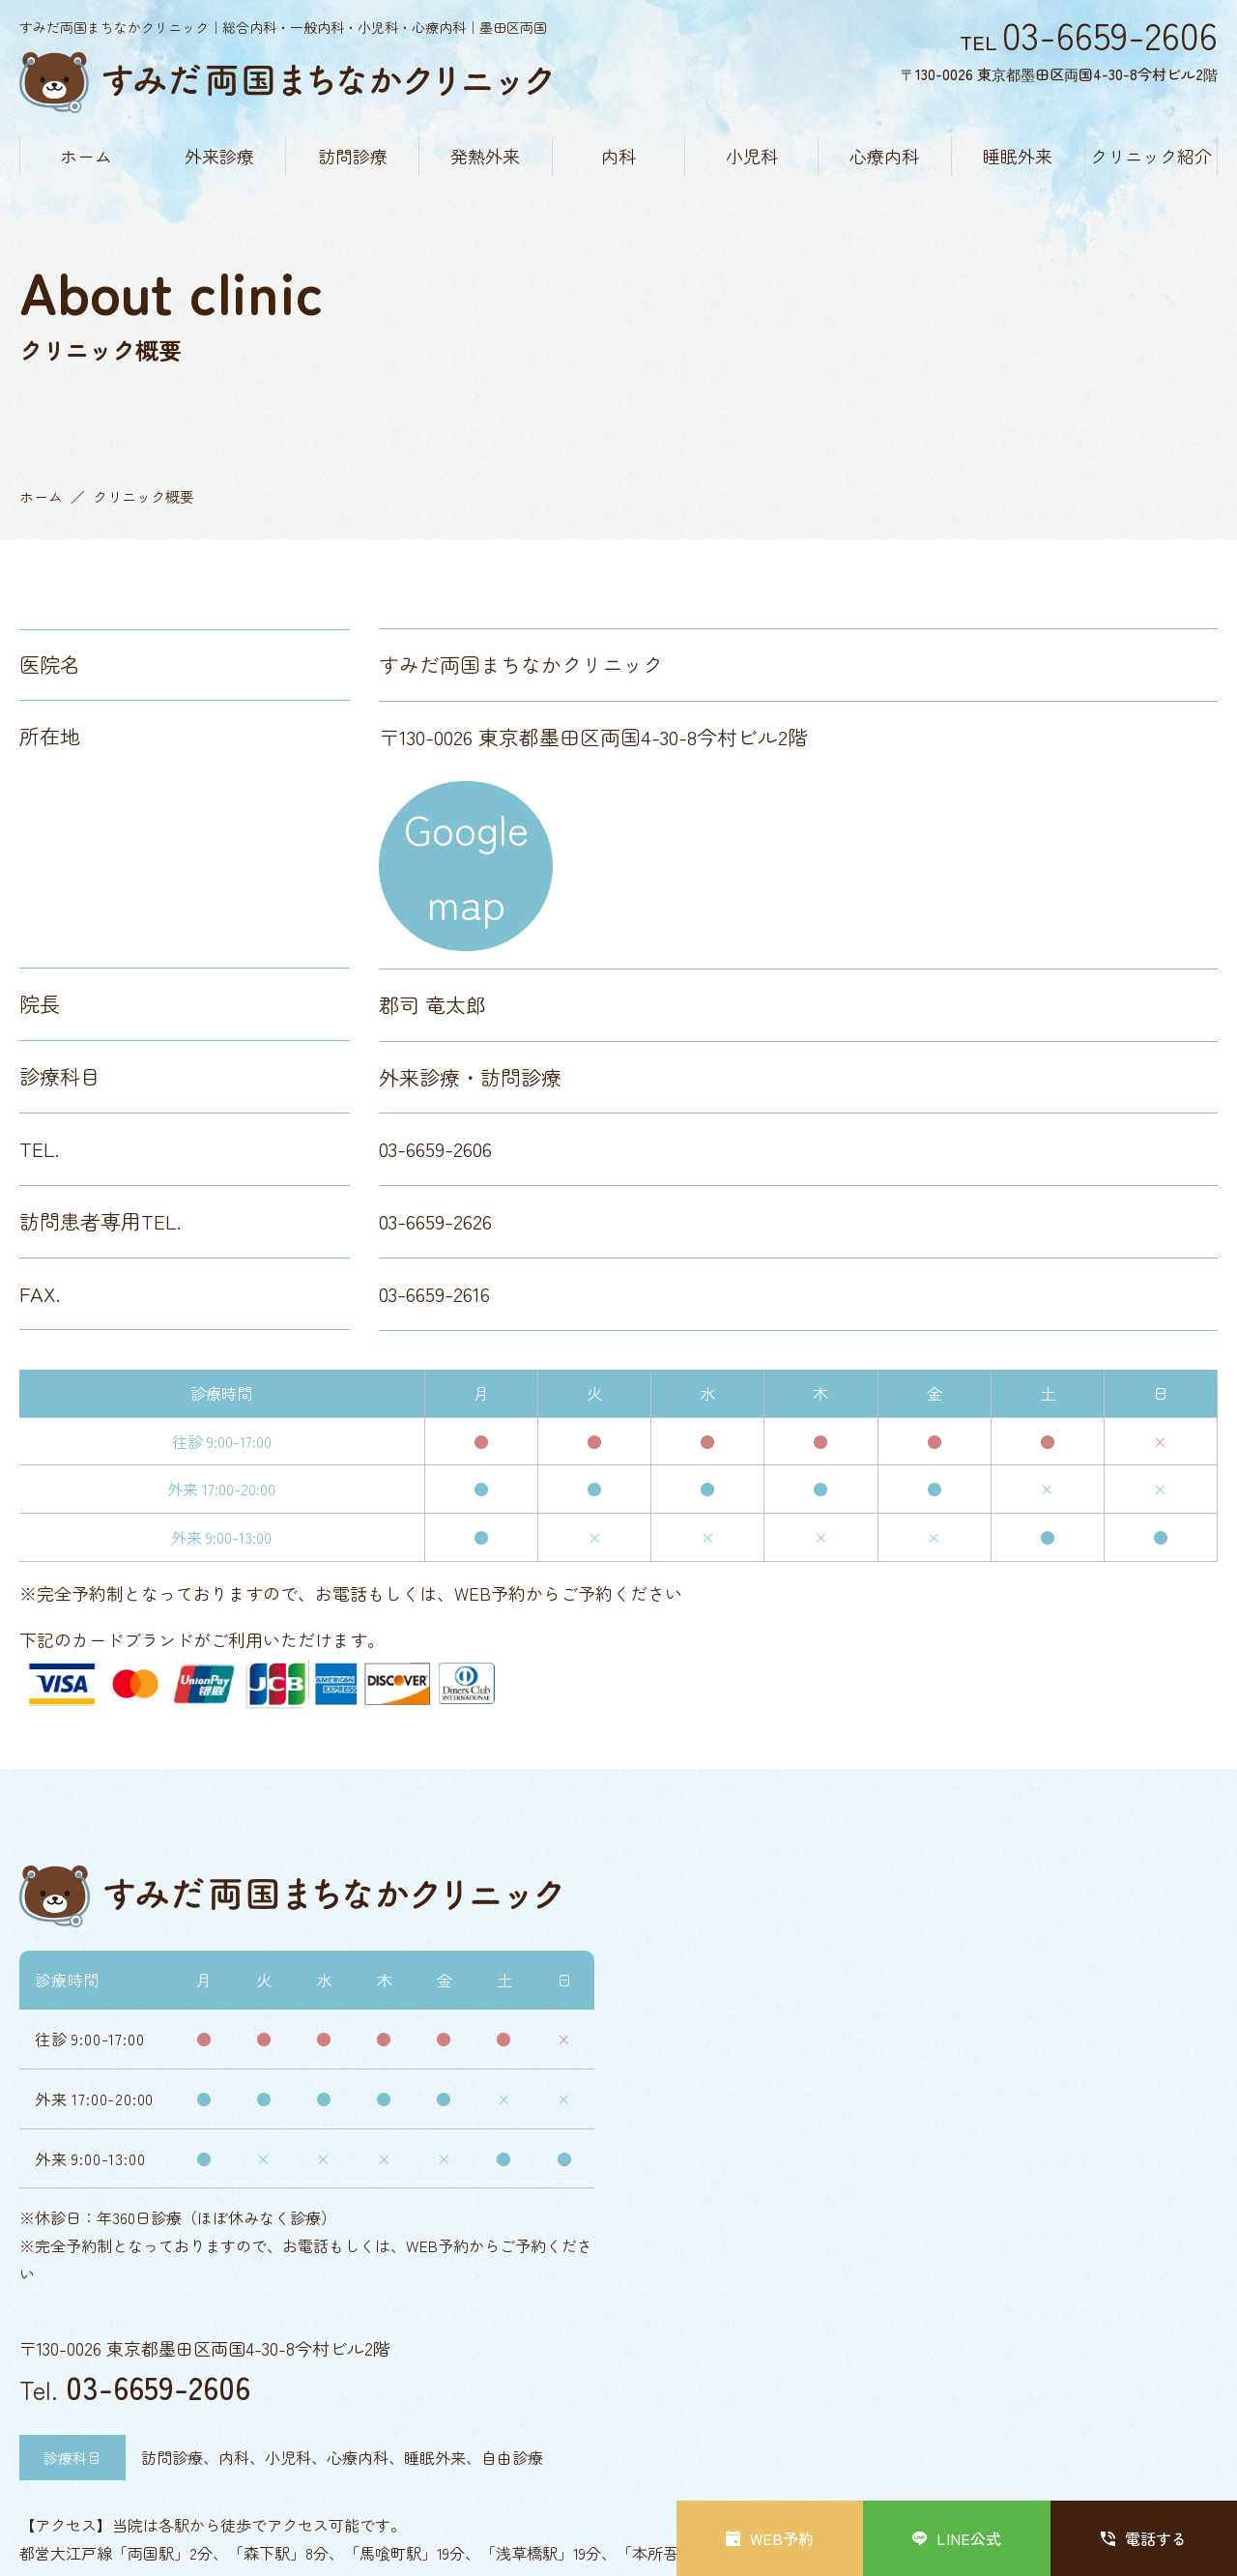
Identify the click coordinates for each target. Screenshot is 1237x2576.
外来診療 (219, 155)
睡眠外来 (1017, 155)
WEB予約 (770, 2538)
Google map (466, 865)
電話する (1144, 2538)
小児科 (752, 155)
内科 (618, 155)
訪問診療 (353, 155)
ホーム (86, 155)
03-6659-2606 (158, 2386)
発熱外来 (485, 155)
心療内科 (884, 155)
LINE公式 (956, 2538)
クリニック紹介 (1151, 155)
